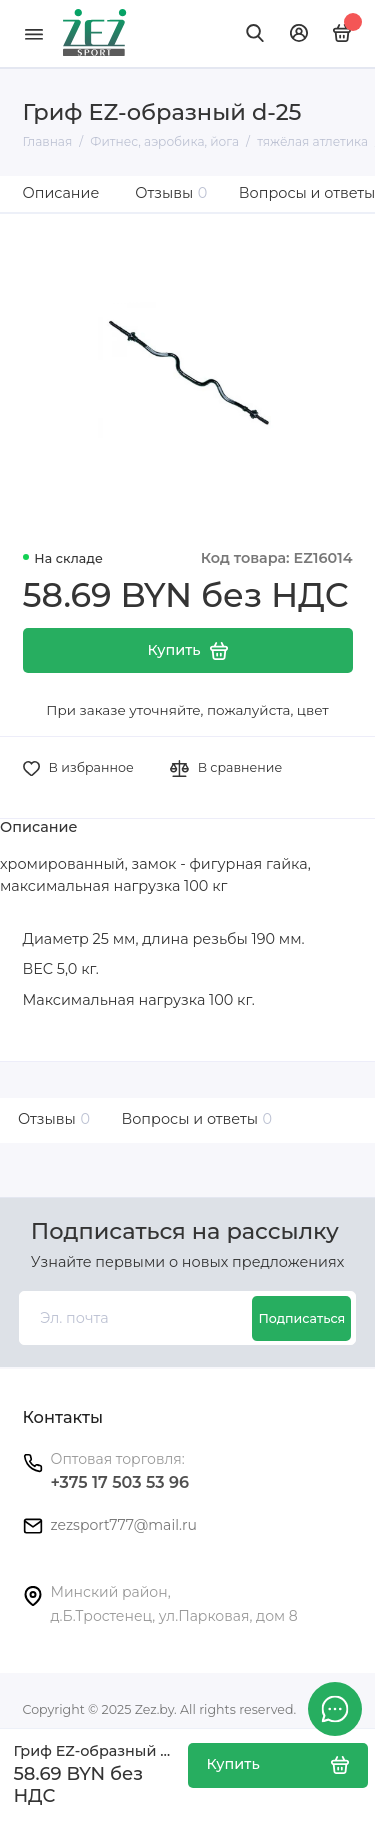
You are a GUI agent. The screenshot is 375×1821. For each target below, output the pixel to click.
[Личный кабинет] (299, 33)
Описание (61, 193)
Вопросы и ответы (194, 1119)
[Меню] (34, 33)
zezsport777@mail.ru (124, 1525)
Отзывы (171, 193)
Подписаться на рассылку (185, 1231)
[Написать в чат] (335, 1709)
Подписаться (301, 1318)
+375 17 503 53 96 (120, 1482)
